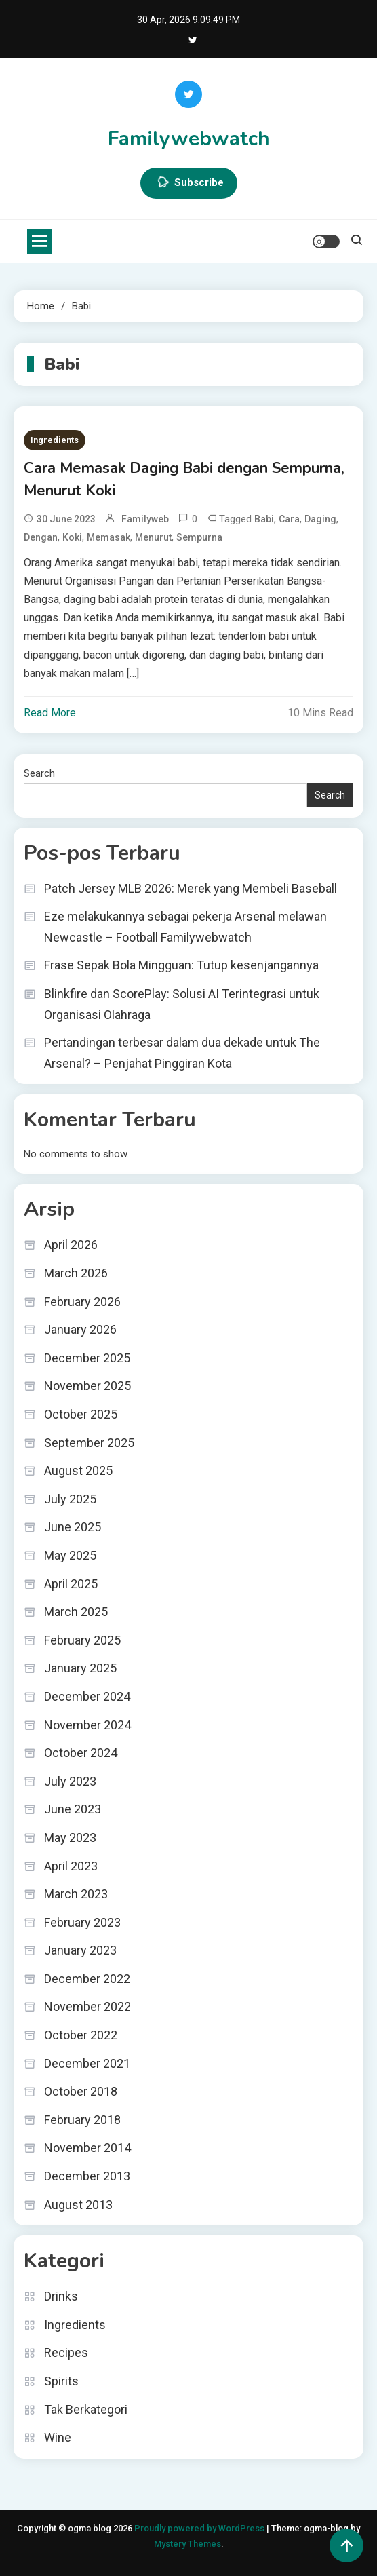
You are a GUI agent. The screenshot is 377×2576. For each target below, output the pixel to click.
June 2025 (72, 1527)
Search (39, 773)
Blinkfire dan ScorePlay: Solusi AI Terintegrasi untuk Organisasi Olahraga (181, 1004)
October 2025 (80, 1414)
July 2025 (70, 1499)
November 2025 (87, 1386)
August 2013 (78, 2204)
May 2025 (70, 1555)
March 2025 (76, 1611)
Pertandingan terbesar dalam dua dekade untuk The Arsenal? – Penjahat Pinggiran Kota (182, 1053)
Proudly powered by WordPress (200, 2528)
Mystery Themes (187, 2544)
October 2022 (80, 2035)
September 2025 (89, 1443)
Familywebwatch (189, 139)
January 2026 (80, 1329)
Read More (50, 712)
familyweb (145, 519)
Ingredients (55, 440)
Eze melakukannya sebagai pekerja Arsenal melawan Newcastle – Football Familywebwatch (185, 926)
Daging (320, 519)
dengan (41, 537)
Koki (72, 537)
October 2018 (80, 2091)
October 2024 (80, 1753)
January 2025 (80, 1668)
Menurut (153, 537)
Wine (57, 2437)
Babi (264, 519)
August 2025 (78, 1470)
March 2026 (76, 1273)
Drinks (61, 2296)
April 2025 (71, 1584)
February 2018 (82, 2120)
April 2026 (71, 1244)
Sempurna (199, 537)
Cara (289, 519)
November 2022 (87, 2006)
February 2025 (82, 1640)
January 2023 (80, 1950)
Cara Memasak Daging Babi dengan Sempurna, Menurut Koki (184, 479)
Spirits (61, 2381)
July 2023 (70, 1781)
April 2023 (71, 1866)
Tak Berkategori (85, 2409)
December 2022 (87, 1979)
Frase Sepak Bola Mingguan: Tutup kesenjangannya (181, 965)
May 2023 (70, 1837)
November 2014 (87, 2147)
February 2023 (82, 1922)
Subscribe (189, 183)
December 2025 (87, 1358)
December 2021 (87, 2063)
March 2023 (76, 1894)
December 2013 (87, 2176)
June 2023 (72, 1809)
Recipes (66, 2352)
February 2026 (82, 1301)
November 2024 (87, 1725)
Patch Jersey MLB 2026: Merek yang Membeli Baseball (190, 888)
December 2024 (87, 1696)
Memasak (108, 537)
